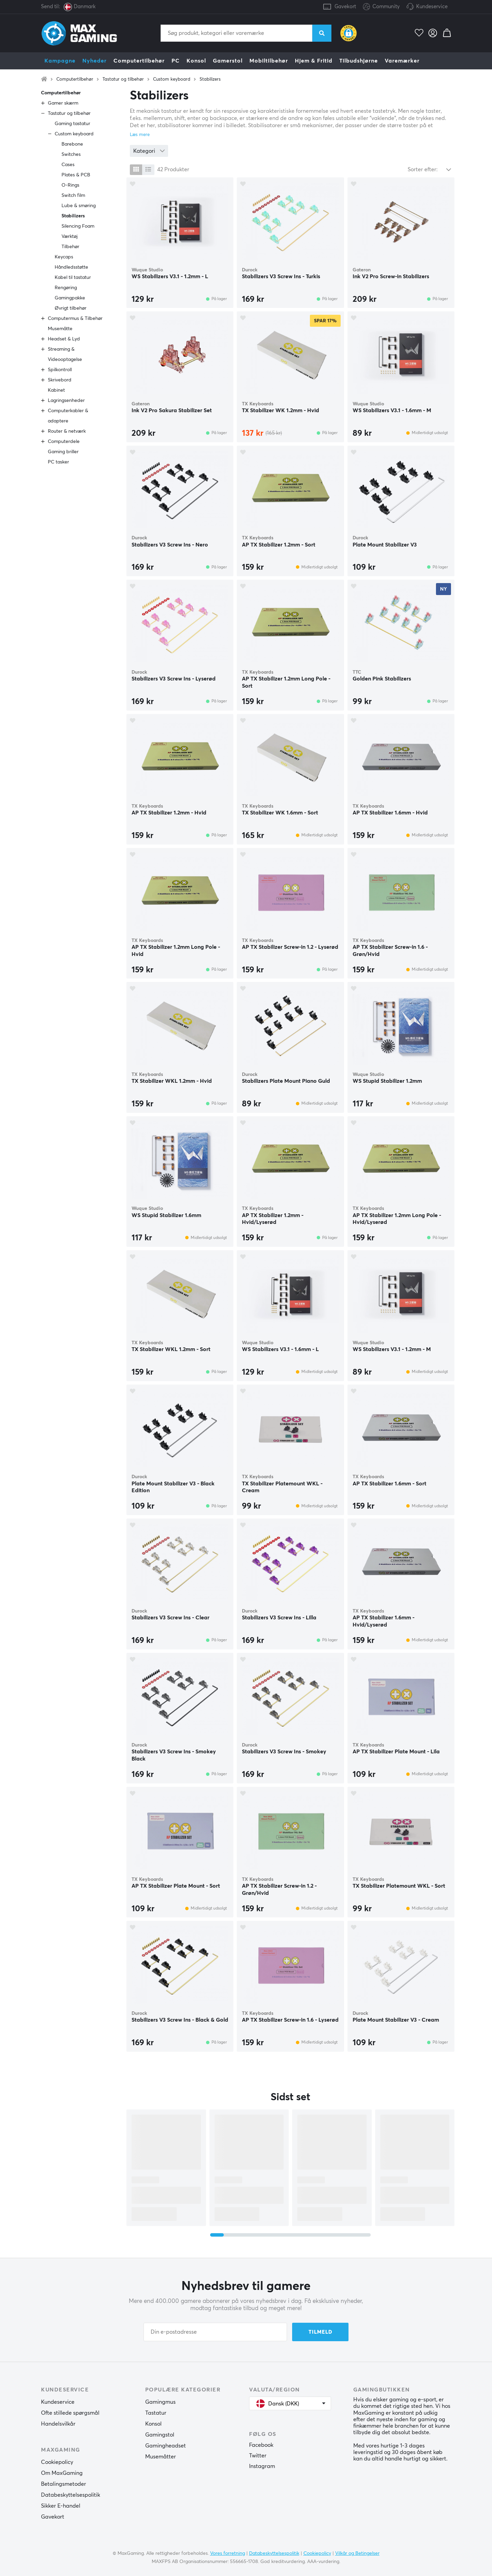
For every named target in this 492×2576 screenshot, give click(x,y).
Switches (71, 154)
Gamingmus (160, 2402)
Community (381, 7)
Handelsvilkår (58, 2424)
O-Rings (70, 185)
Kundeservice (432, 6)
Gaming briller (63, 451)
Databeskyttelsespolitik (70, 2495)
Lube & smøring (79, 205)
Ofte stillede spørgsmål (70, 2413)
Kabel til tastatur (73, 277)
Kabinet (56, 390)
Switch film (73, 195)
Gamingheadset (165, 2446)
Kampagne (60, 61)
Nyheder (94, 61)
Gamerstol (228, 61)
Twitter (257, 2455)
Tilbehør (70, 246)
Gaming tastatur (72, 123)
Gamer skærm (63, 103)
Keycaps (64, 257)
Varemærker (402, 61)
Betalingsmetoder (63, 2484)
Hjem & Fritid (313, 61)
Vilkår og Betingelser (357, 2553)
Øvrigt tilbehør (70, 308)
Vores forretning (227, 2553)
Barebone (72, 144)
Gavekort (345, 6)
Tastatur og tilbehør (123, 79)
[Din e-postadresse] (215, 2332)
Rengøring (66, 287)
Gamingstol (159, 2435)
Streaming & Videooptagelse (65, 354)
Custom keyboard (171, 79)
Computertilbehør (139, 61)
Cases (68, 164)
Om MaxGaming (62, 2473)
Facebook (261, 2445)
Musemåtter (160, 2456)
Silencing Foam (78, 226)
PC (176, 61)
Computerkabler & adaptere (68, 415)
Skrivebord (59, 380)
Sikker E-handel (60, 2506)
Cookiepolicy (57, 2462)
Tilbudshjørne (358, 61)
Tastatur (155, 2413)
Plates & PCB (76, 175)
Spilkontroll (60, 369)
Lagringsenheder (66, 400)
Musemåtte (60, 328)
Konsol (196, 61)
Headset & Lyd (64, 339)
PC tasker (58, 462)
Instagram (262, 2466)
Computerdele (64, 441)
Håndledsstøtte (71, 267)
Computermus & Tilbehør (75, 318)
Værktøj (70, 236)
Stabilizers (210, 79)
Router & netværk (67, 431)
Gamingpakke (70, 298)
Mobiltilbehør (268, 61)
